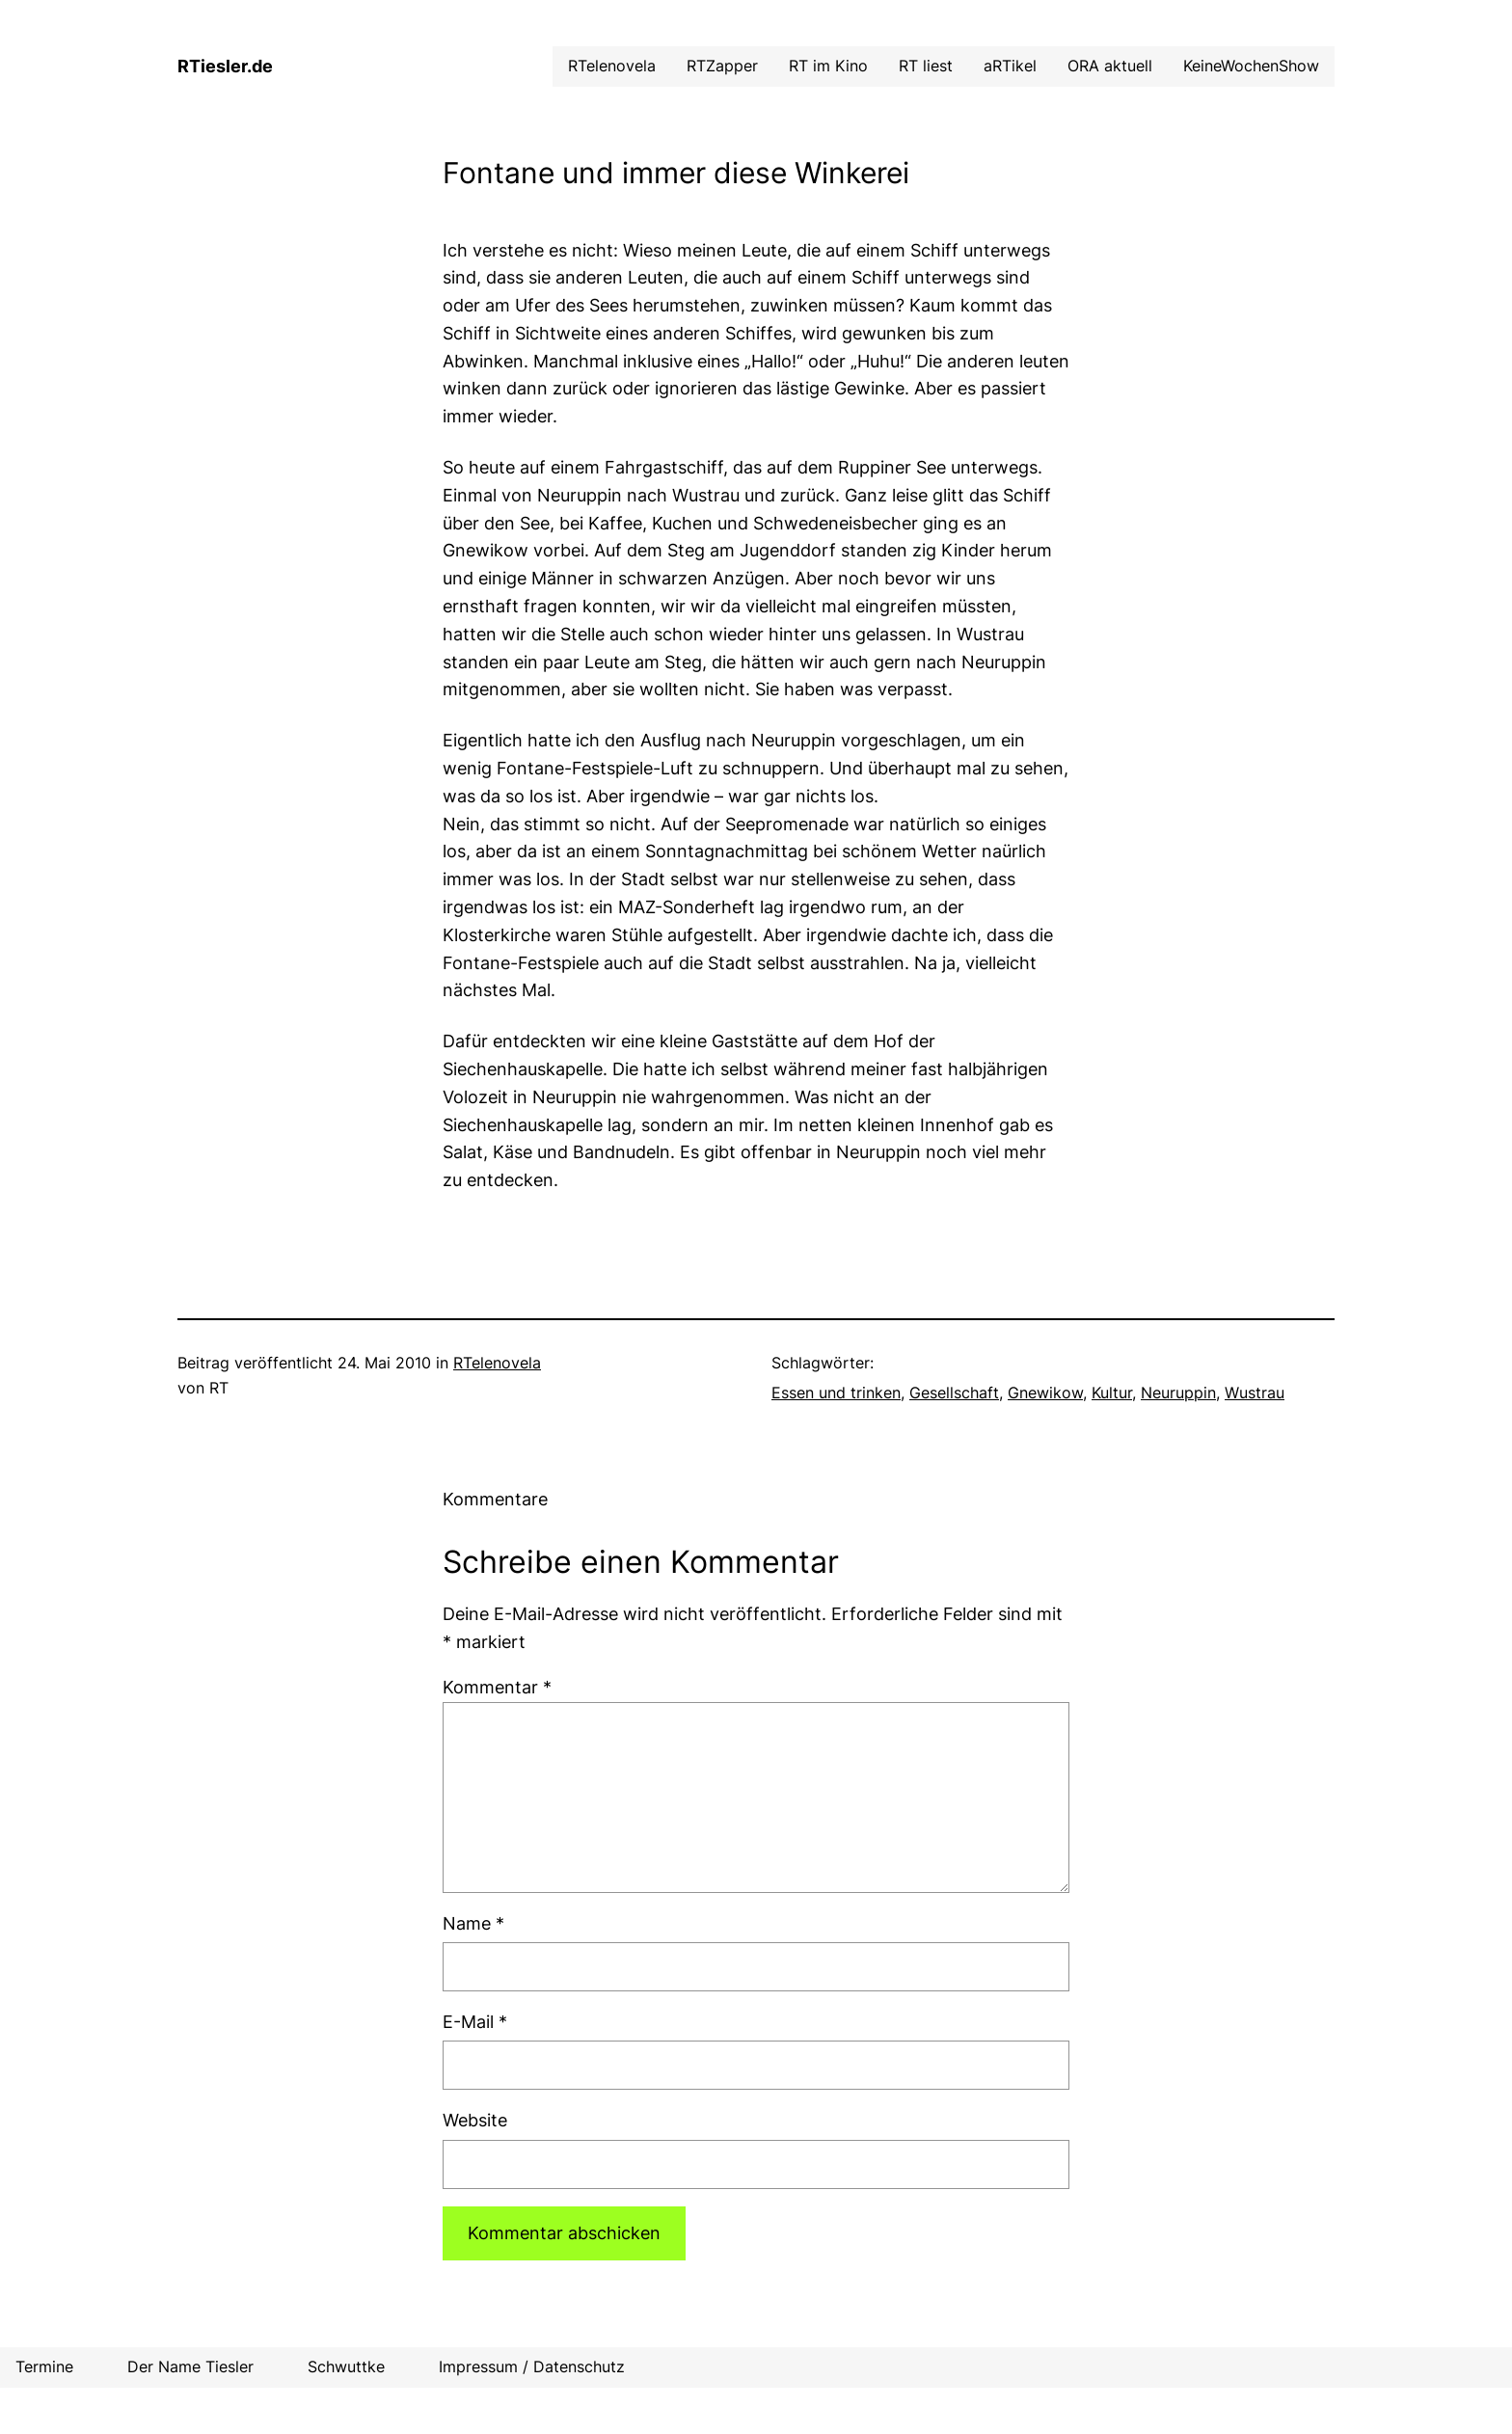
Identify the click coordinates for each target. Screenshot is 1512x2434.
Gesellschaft (954, 1392)
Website (475, 2120)
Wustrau (1254, 1392)
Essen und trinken (836, 1392)
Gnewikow (1045, 1392)
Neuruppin (1178, 1392)
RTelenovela (497, 1362)
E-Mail (475, 2022)
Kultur (1112, 1392)
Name (473, 1923)
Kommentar (497, 1687)
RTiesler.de (225, 66)
